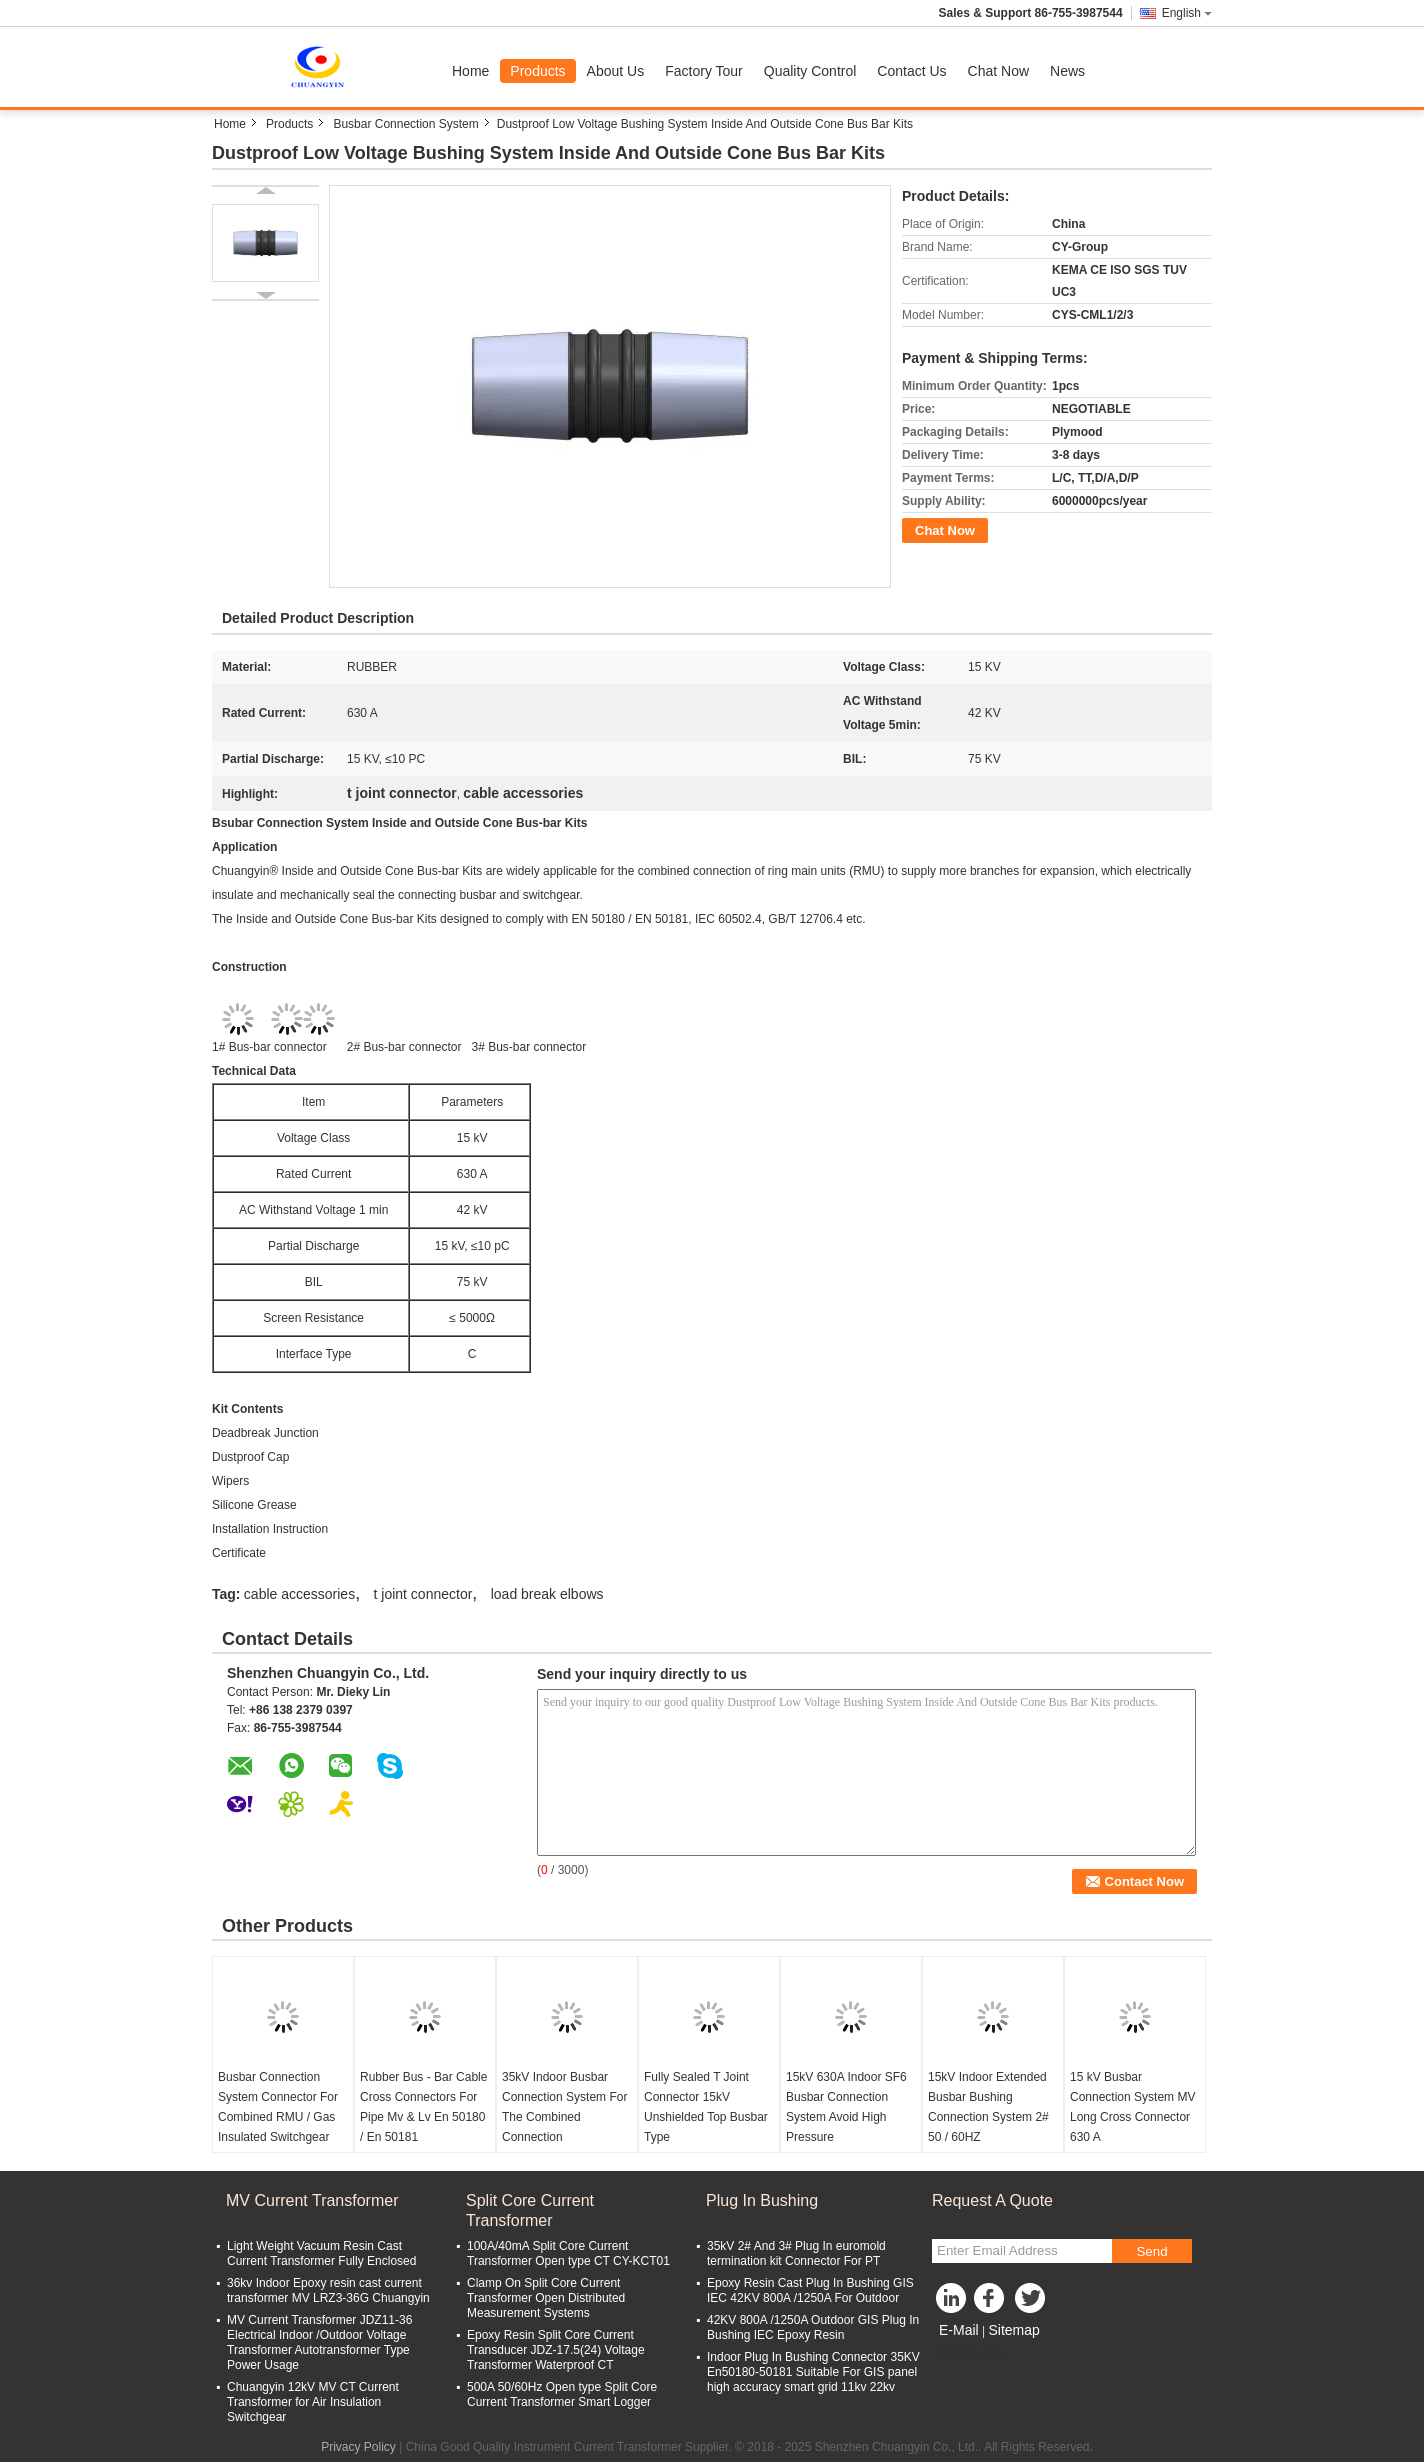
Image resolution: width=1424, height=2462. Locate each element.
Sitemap (1013, 2330)
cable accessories (299, 1594)
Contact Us (911, 71)
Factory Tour (704, 71)
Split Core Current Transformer (530, 2210)
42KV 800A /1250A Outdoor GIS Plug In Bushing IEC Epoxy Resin (813, 2327)
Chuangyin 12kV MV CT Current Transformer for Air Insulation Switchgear (313, 2402)
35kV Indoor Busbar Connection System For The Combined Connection (564, 2107)
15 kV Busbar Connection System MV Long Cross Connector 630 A (1132, 2107)
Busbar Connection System (405, 124)
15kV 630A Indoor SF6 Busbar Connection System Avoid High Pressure (846, 2107)
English (1187, 13)
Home (470, 71)
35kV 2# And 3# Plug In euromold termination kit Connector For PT (796, 2253)
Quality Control (810, 71)
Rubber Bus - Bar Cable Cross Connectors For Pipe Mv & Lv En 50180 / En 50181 (423, 2107)
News (1067, 71)
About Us (616, 71)
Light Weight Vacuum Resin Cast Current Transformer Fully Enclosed (321, 2253)
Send (1151, 2251)
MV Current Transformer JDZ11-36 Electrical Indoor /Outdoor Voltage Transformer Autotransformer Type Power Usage (319, 2342)
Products (537, 71)
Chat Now (998, 71)
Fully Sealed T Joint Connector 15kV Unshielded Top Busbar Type (706, 2107)
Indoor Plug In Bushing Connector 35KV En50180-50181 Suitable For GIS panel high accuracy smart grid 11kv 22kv (813, 2372)
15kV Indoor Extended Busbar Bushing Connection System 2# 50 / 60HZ (988, 2107)
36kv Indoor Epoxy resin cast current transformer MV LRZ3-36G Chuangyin (328, 2290)
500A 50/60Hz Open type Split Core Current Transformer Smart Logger (562, 2394)
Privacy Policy (358, 2447)
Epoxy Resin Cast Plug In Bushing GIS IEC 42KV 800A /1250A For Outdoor (810, 2290)
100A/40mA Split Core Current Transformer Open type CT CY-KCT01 (568, 2253)
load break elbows (547, 1594)
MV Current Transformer (312, 2200)
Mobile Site (967, 2355)
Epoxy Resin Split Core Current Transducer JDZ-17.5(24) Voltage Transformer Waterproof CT (556, 2350)
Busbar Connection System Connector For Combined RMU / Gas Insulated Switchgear (278, 2107)
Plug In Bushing (762, 2200)
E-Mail (959, 2330)
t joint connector (423, 1594)
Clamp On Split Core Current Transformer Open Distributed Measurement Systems (546, 2298)
